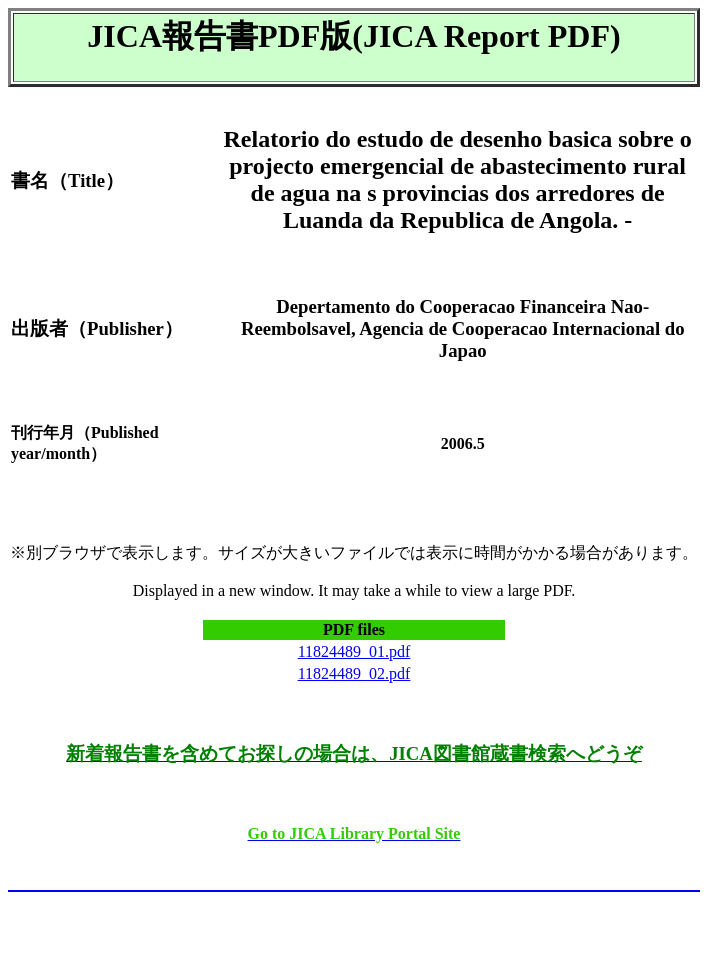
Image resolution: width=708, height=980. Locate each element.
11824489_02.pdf (354, 673)
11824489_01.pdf (354, 651)
